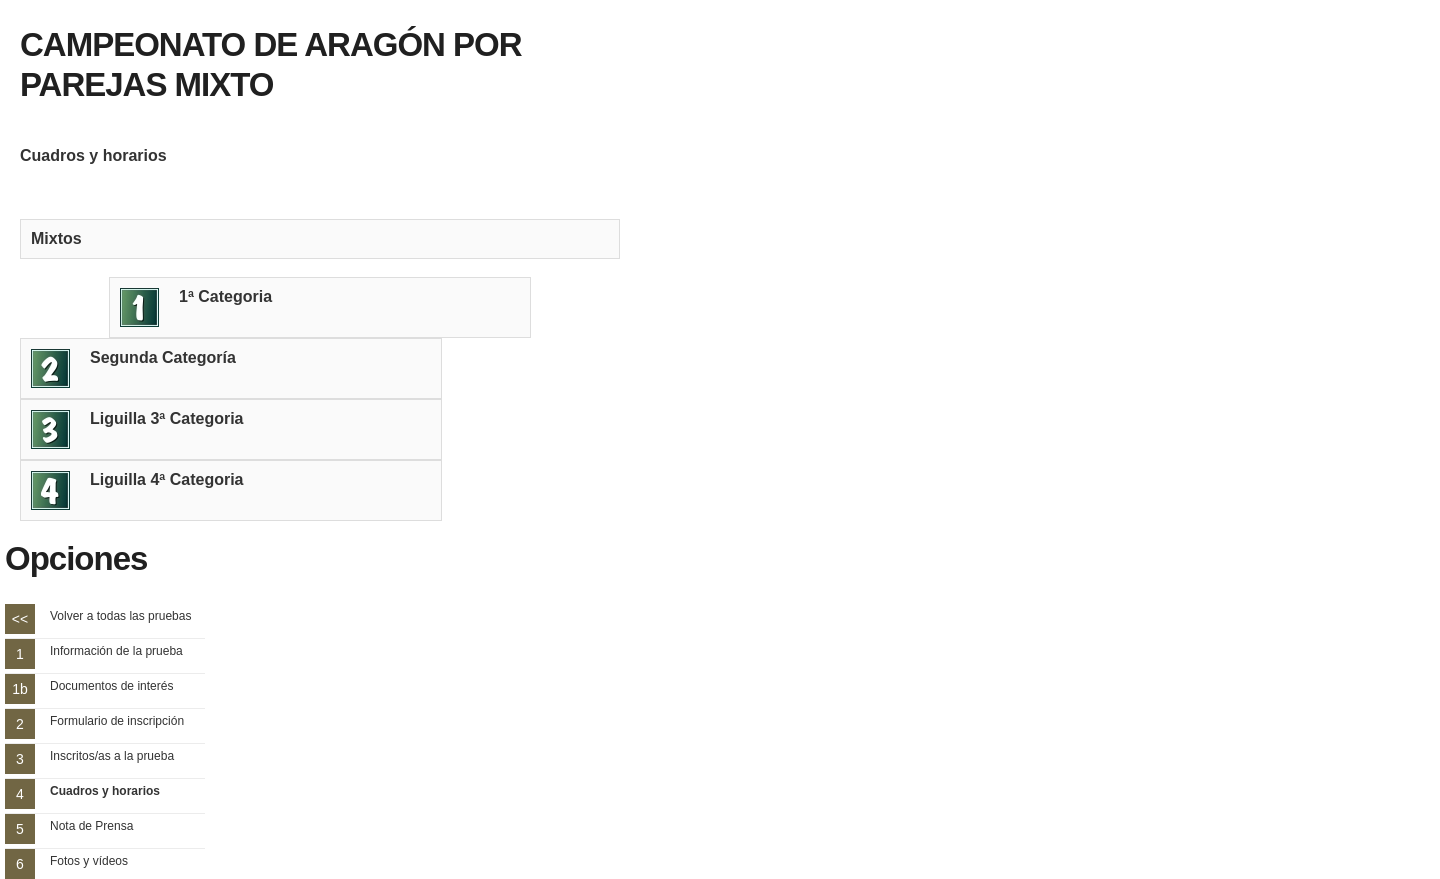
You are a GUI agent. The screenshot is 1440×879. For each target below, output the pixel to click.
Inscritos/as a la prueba (112, 756)
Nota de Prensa (91, 826)
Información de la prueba (116, 651)
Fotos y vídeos (89, 861)
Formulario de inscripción (117, 721)
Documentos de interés (111, 686)
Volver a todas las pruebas (120, 616)
